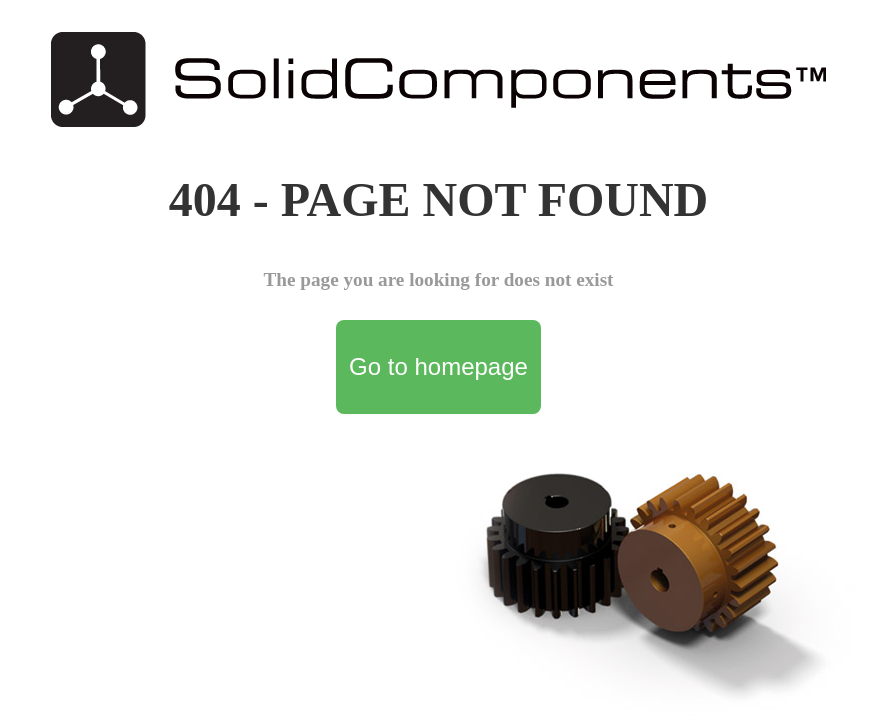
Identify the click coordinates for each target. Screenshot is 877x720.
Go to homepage (438, 366)
